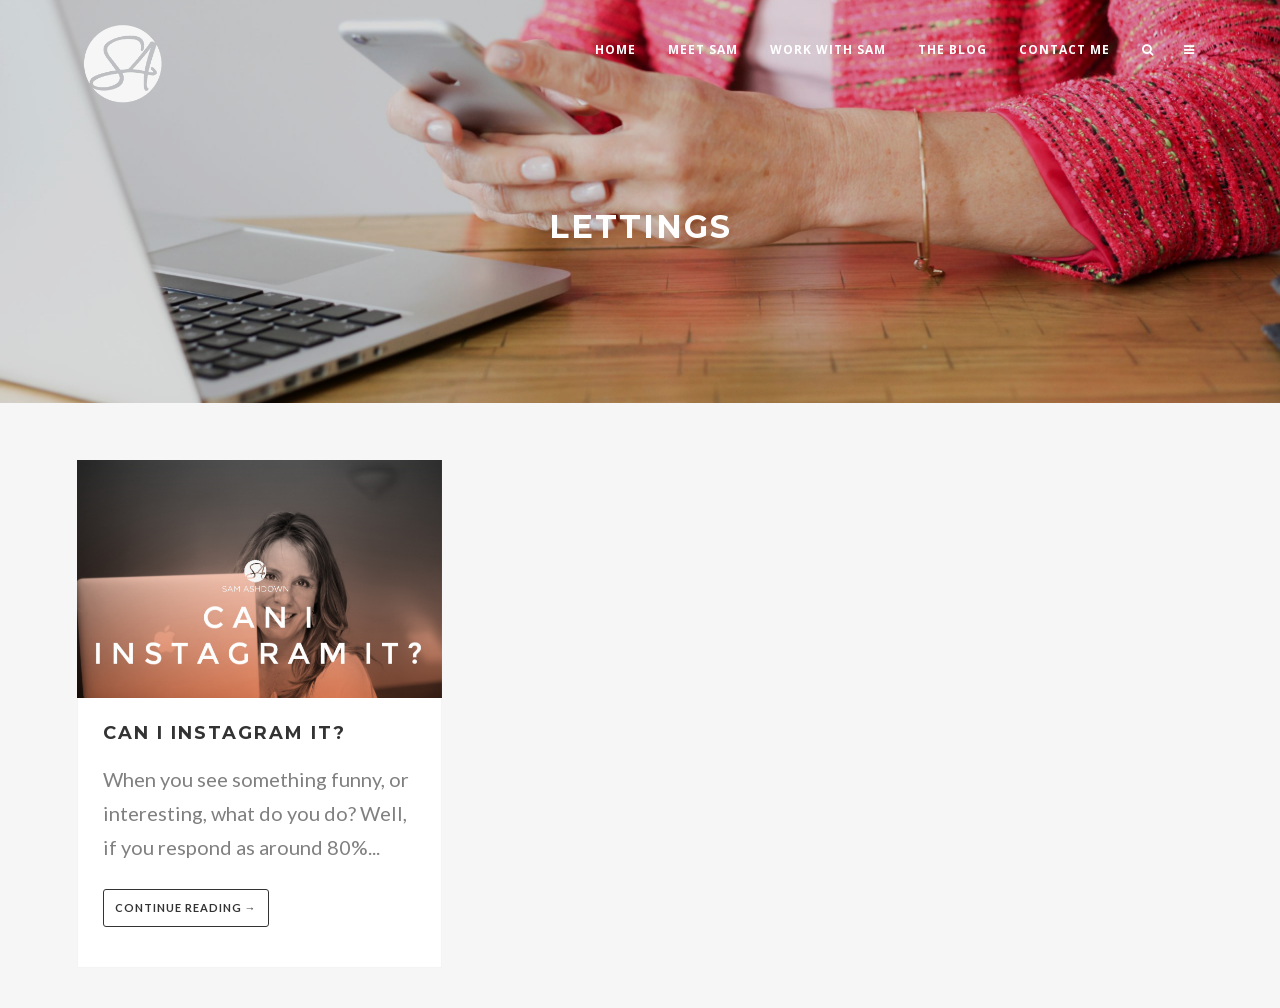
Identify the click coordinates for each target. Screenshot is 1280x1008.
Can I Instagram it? (224, 733)
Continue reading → (186, 907)
